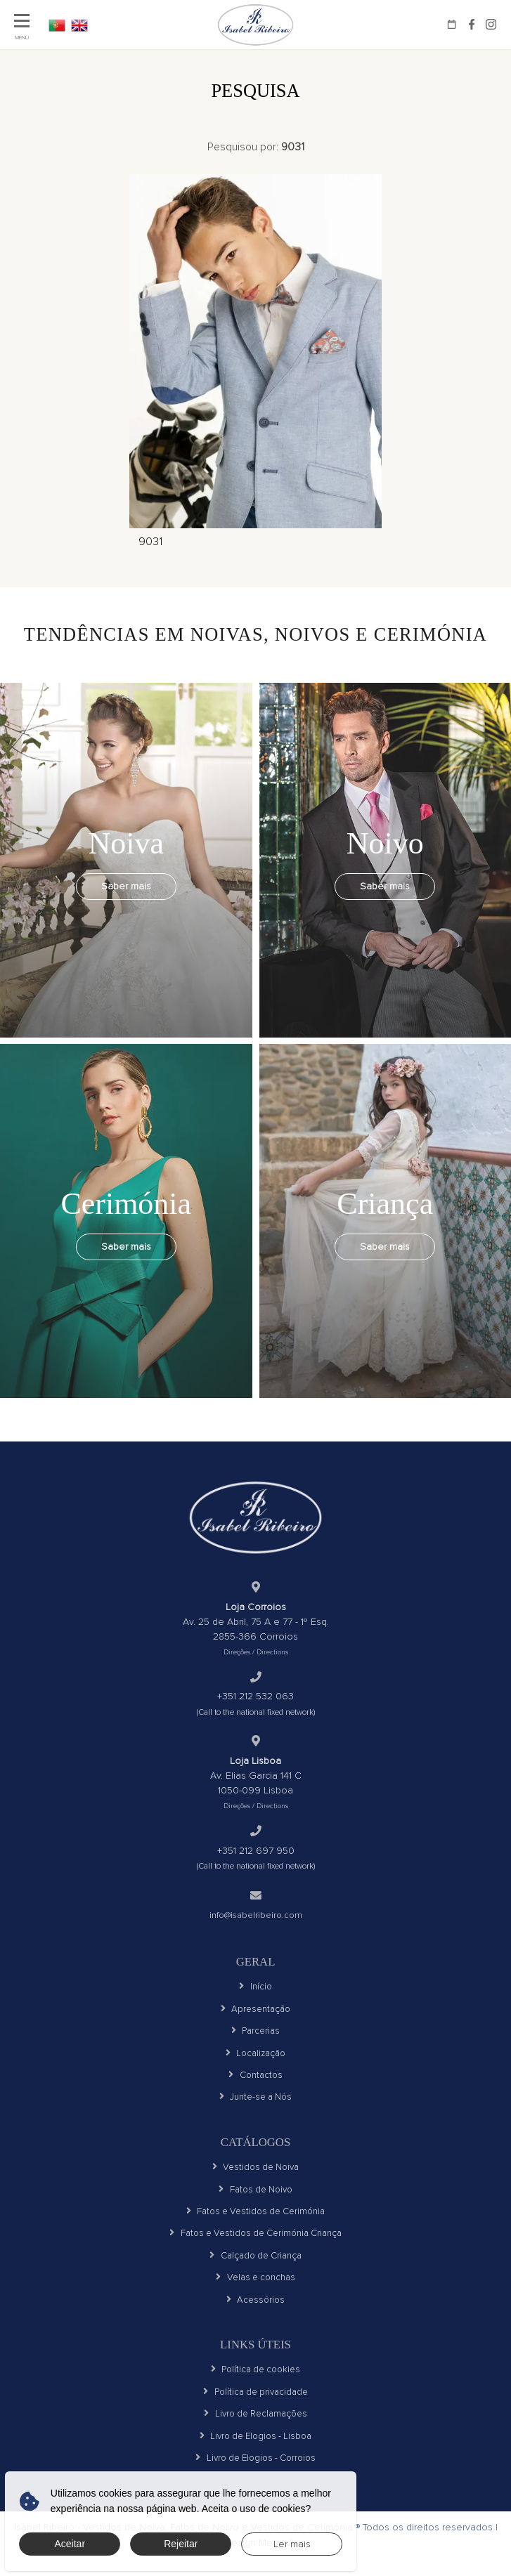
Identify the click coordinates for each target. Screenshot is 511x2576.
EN (84, 24)
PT (58, 24)
